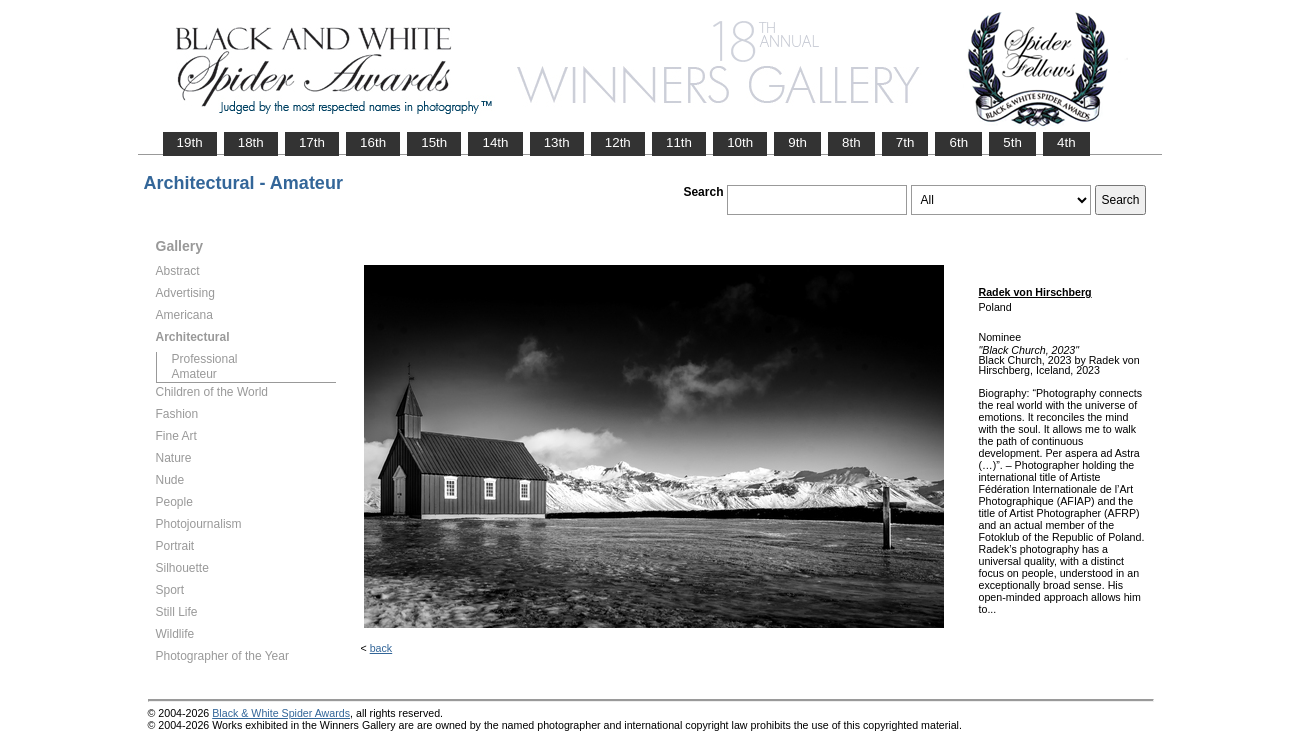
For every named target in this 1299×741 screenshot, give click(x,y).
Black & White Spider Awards (281, 713)
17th (312, 142)
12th (618, 142)
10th (740, 142)
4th (1066, 142)
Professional (205, 359)
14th (495, 142)
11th (679, 142)
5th (1012, 142)
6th (958, 142)
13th (557, 142)
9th (797, 142)
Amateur (194, 374)
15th (434, 142)
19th (190, 142)
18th (251, 142)
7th (905, 142)
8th (851, 142)
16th (373, 142)
